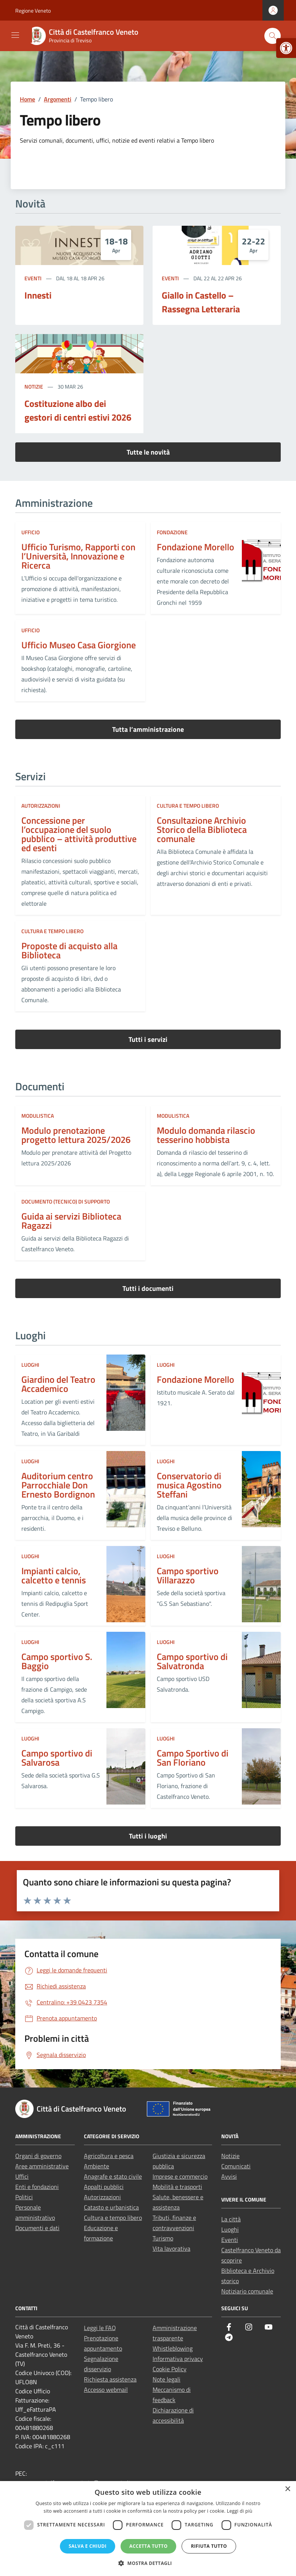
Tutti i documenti (148, 1288)
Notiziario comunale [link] (247, 2291)
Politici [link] (24, 2197)
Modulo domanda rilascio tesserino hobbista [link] (206, 1134)
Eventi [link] (33, 278)
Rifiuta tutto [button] (209, 2546)
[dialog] (148, 2528)
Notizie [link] (34, 386)
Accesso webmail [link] (106, 2389)
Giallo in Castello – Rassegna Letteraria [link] (201, 302)
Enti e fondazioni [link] (37, 2186)
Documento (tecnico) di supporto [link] (65, 1201)
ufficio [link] (30, 532)
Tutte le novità (148, 452)
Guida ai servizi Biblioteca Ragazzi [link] (71, 1220)
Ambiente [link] (96, 2166)
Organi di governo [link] (38, 2155)
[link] (286, 48)
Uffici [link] (22, 2176)
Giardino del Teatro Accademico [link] (58, 1383)
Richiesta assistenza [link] (110, 2379)
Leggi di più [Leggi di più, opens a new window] (240, 2511)
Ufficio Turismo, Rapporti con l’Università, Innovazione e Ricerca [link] (78, 556)
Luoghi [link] (230, 2229)
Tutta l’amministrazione (148, 729)
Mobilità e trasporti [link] (177, 2186)
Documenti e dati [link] (37, 2227)
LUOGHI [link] (30, 1365)
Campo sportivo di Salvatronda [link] (192, 1661)
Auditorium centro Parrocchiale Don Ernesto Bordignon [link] (58, 1485)
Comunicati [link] (236, 2166)
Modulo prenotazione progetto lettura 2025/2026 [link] (75, 1134)
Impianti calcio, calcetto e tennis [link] (53, 1575)
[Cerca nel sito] (272, 36)
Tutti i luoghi (148, 1836)
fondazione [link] (172, 532)
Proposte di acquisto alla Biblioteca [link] (69, 950)
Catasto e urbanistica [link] (111, 2207)
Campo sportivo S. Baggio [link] (56, 1661)
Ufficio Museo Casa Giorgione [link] (78, 645)
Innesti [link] (37, 295)
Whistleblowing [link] (173, 2348)
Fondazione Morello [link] (195, 547)
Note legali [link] (166, 2379)
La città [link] (231, 2219)
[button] (148, 2563)
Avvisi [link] (229, 2176)
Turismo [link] (163, 2238)
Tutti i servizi (148, 1039)
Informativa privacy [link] (178, 2358)
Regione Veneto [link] (33, 10)
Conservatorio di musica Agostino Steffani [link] (189, 1485)
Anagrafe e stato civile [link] (113, 2176)
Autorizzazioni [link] (40, 806)
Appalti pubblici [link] (104, 2186)
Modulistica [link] (37, 1116)
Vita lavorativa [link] (171, 2248)
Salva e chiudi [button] (87, 2546)
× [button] (287, 2489)
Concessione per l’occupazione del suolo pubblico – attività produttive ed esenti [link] (79, 834)
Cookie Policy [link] (170, 2369)
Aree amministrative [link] (42, 2166)
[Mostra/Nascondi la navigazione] (15, 35)
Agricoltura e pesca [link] (109, 2155)
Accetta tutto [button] (148, 2546)
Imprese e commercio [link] (180, 2176)
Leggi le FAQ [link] (100, 2327)
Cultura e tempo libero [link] (188, 806)
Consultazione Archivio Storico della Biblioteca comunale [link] (202, 829)
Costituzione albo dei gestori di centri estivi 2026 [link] (77, 410)
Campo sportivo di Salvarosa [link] (56, 1757)
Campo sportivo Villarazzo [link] (188, 1575)
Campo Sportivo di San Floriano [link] (192, 1757)
